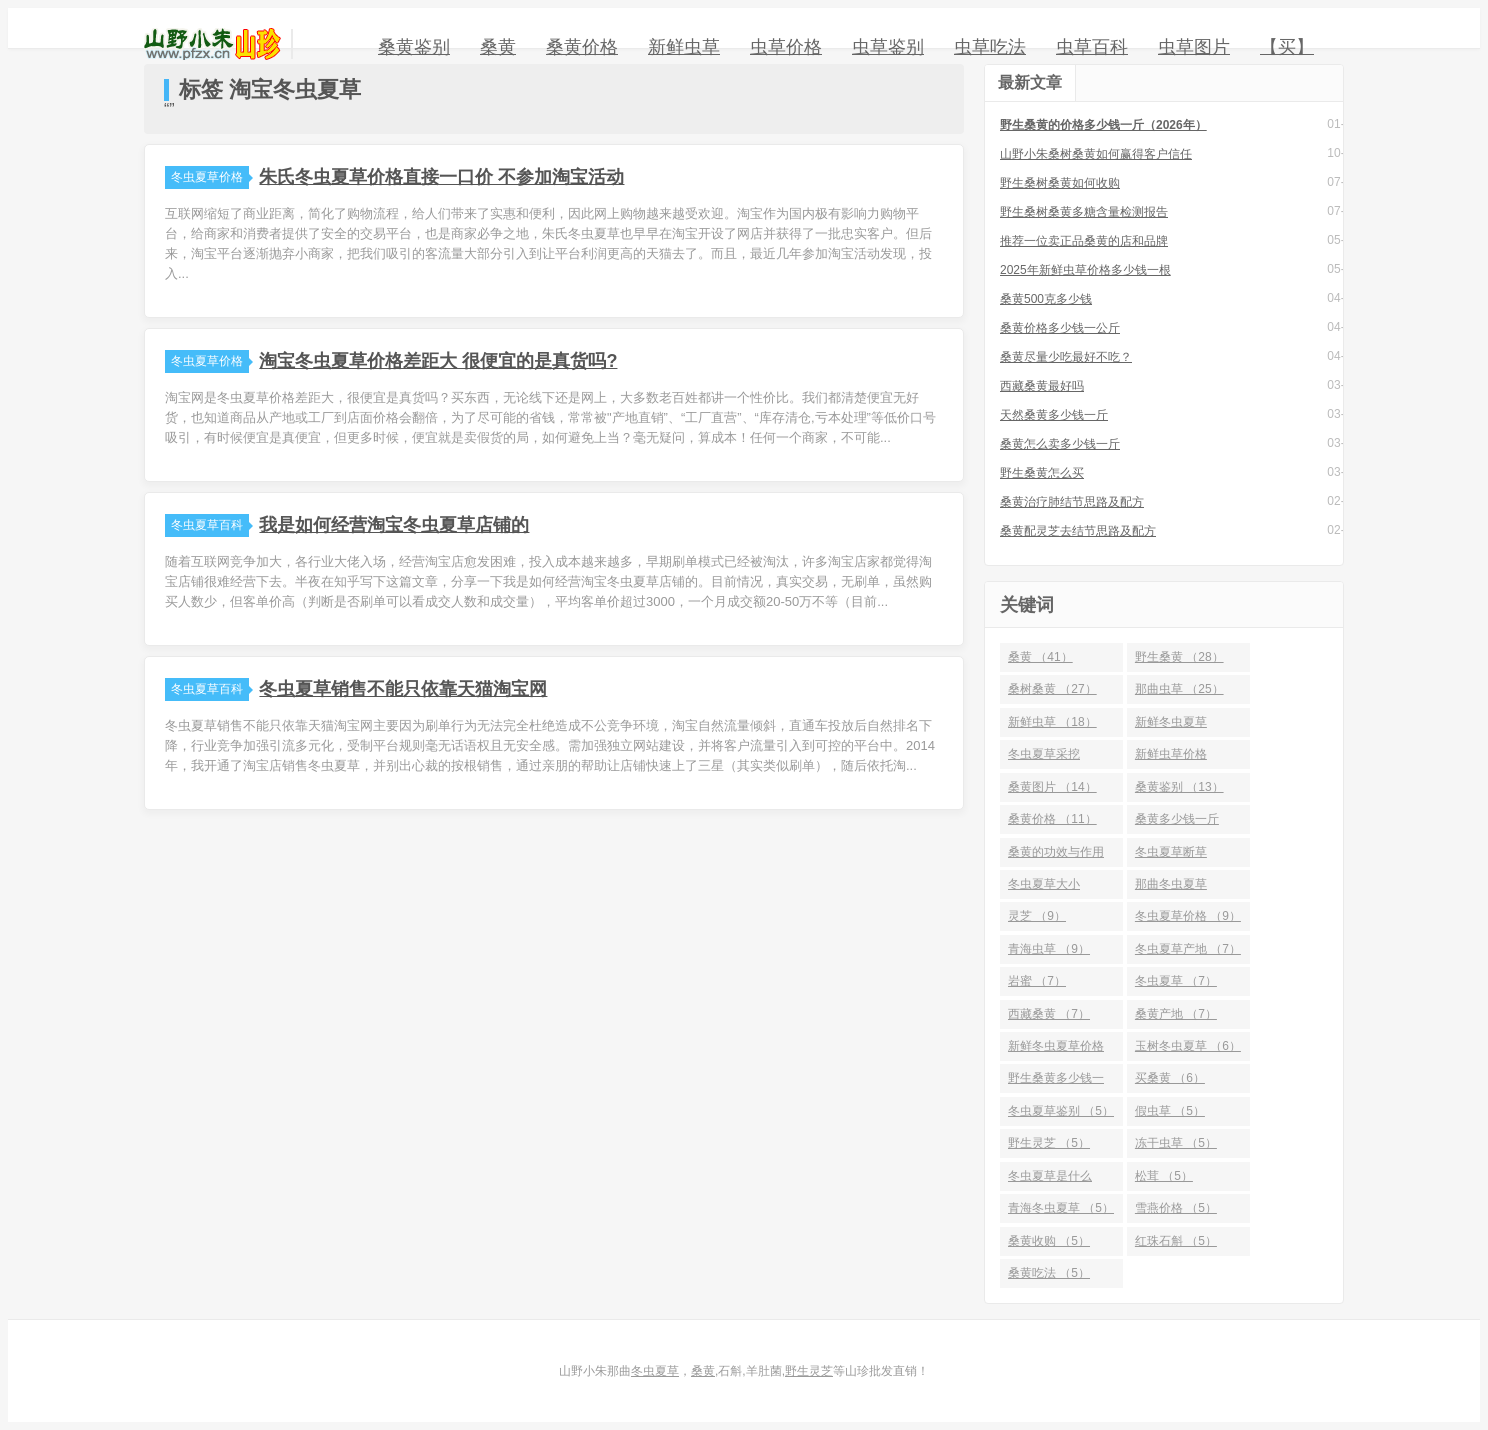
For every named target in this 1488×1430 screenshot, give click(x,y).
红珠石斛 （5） (1176, 1241)
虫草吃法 (990, 47)
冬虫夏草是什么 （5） (1050, 1180)
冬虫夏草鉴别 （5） (1061, 1111)
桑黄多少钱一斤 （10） (1177, 823)
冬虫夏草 (655, 1371)
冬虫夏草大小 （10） (1044, 888)
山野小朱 (212, 44)
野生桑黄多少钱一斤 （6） (1056, 1082)
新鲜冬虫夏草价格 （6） (1056, 1050)
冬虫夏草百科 (210, 525)
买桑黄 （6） (1170, 1078)
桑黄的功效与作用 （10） (1056, 856)
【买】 (1287, 47)
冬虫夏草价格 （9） (1188, 916)
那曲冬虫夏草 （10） (1171, 888)
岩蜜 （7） (1037, 981)
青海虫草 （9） (1049, 949)
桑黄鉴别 (414, 47)
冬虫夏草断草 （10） (1171, 856)
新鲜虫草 (684, 47)
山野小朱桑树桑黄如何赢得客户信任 (1096, 154)
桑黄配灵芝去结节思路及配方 (1078, 531)
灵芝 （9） (1037, 916)
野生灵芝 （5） (1049, 1143)
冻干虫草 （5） (1176, 1143)
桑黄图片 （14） (1052, 787)
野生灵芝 (809, 1371)
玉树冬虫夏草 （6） (1188, 1046)
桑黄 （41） (1040, 657)
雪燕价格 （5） (1176, 1208)
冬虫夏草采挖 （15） (1044, 758)
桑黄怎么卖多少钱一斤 (1060, 444)
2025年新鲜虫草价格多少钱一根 (1085, 270)
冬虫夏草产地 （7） (1188, 949)
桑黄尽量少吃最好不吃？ (1066, 357)
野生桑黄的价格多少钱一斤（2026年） (1103, 125)
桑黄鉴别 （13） (1179, 787)
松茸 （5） (1164, 1176)
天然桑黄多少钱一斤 (1054, 415)
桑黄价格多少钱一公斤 (1060, 328)
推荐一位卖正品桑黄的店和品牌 (1084, 241)
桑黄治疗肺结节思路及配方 (1072, 502)
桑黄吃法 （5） (1049, 1273)
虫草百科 (1092, 47)
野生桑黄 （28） (1179, 657)
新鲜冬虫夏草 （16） (1171, 726)
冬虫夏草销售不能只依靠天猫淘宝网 (403, 689)
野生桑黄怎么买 (1042, 473)
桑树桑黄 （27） (1052, 689)
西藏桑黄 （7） (1049, 1014)
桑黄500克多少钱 (1046, 299)
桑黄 (498, 47)
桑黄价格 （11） (1052, 819)
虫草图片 (1194, 47)
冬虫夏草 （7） (1176, 981)
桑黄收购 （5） (1049, 1241)
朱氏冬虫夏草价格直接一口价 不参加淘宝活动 (441, 177)
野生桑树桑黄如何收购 (1060, 183)
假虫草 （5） (1170, 1111)
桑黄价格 (582, 47)
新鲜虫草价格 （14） (1171, 758)
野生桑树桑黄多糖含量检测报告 (1084, 212)
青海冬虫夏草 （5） (1061, 1208)
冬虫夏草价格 (210, 177)
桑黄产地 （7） (1176, 1014)
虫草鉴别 (888, 47)
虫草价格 (786, 47)
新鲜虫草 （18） (1052, 722)
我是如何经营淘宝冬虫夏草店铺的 (394, 525)
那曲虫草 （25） (1179, 689)
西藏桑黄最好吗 (1042, 386)
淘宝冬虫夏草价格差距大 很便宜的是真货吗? (438, 361)
